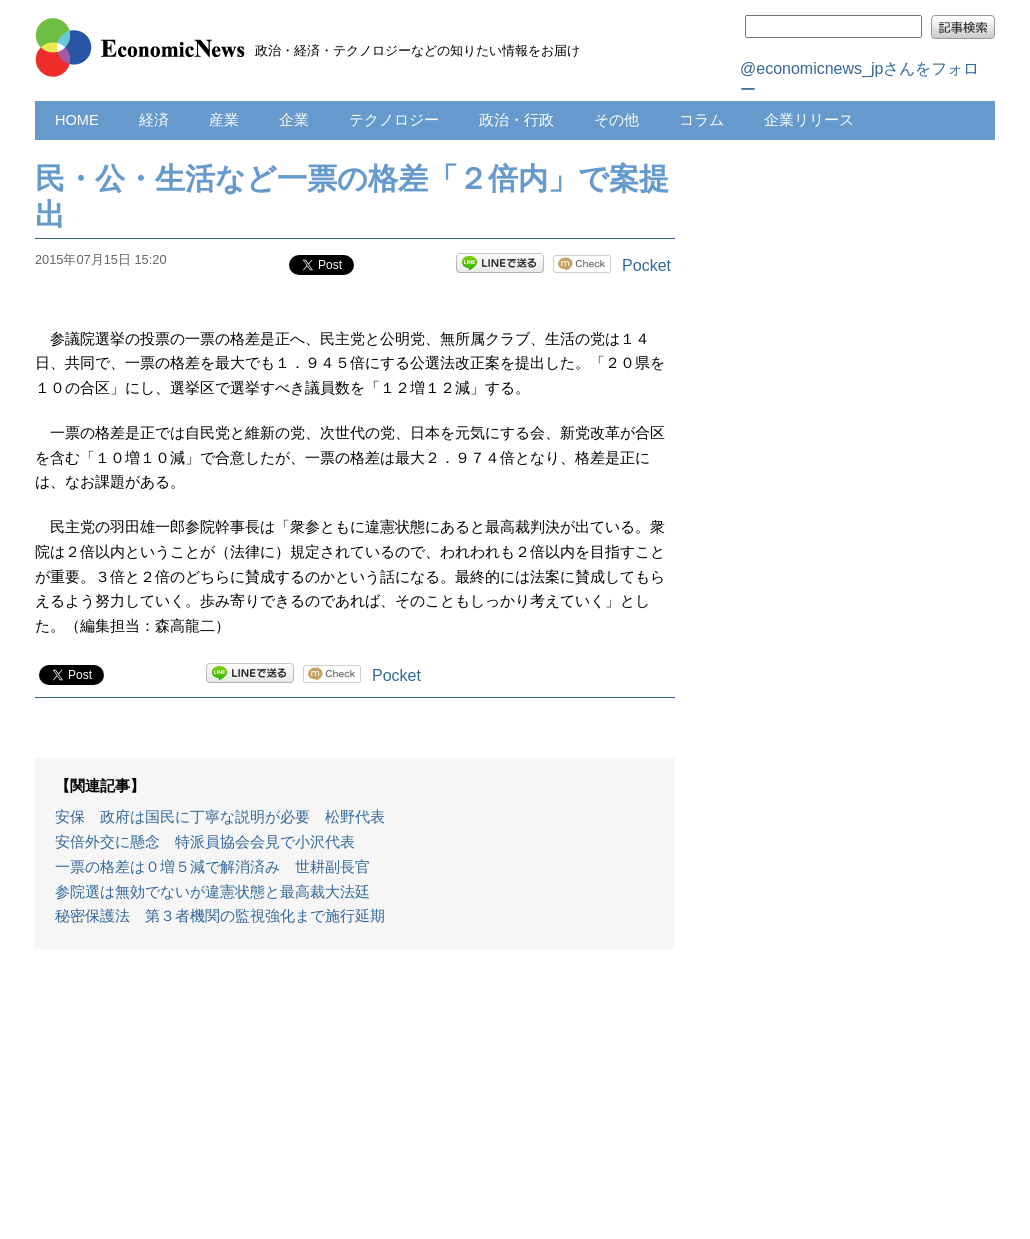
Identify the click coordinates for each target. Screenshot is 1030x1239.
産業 (224, 120)
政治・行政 (516, 120)
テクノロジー (394, 120)
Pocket (646, 265)
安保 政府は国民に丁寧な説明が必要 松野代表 (220, 817)
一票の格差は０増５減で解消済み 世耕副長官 (212, 867)
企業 (294, 120)
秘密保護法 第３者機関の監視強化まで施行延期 (220, 916)
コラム (701, 120)
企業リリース (809, 120)
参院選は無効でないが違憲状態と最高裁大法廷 (212, 892)
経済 (154, 120)
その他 (616, 120)
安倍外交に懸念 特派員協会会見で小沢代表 (205, 842)
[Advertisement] (355, 1104)
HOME (77, 120)
